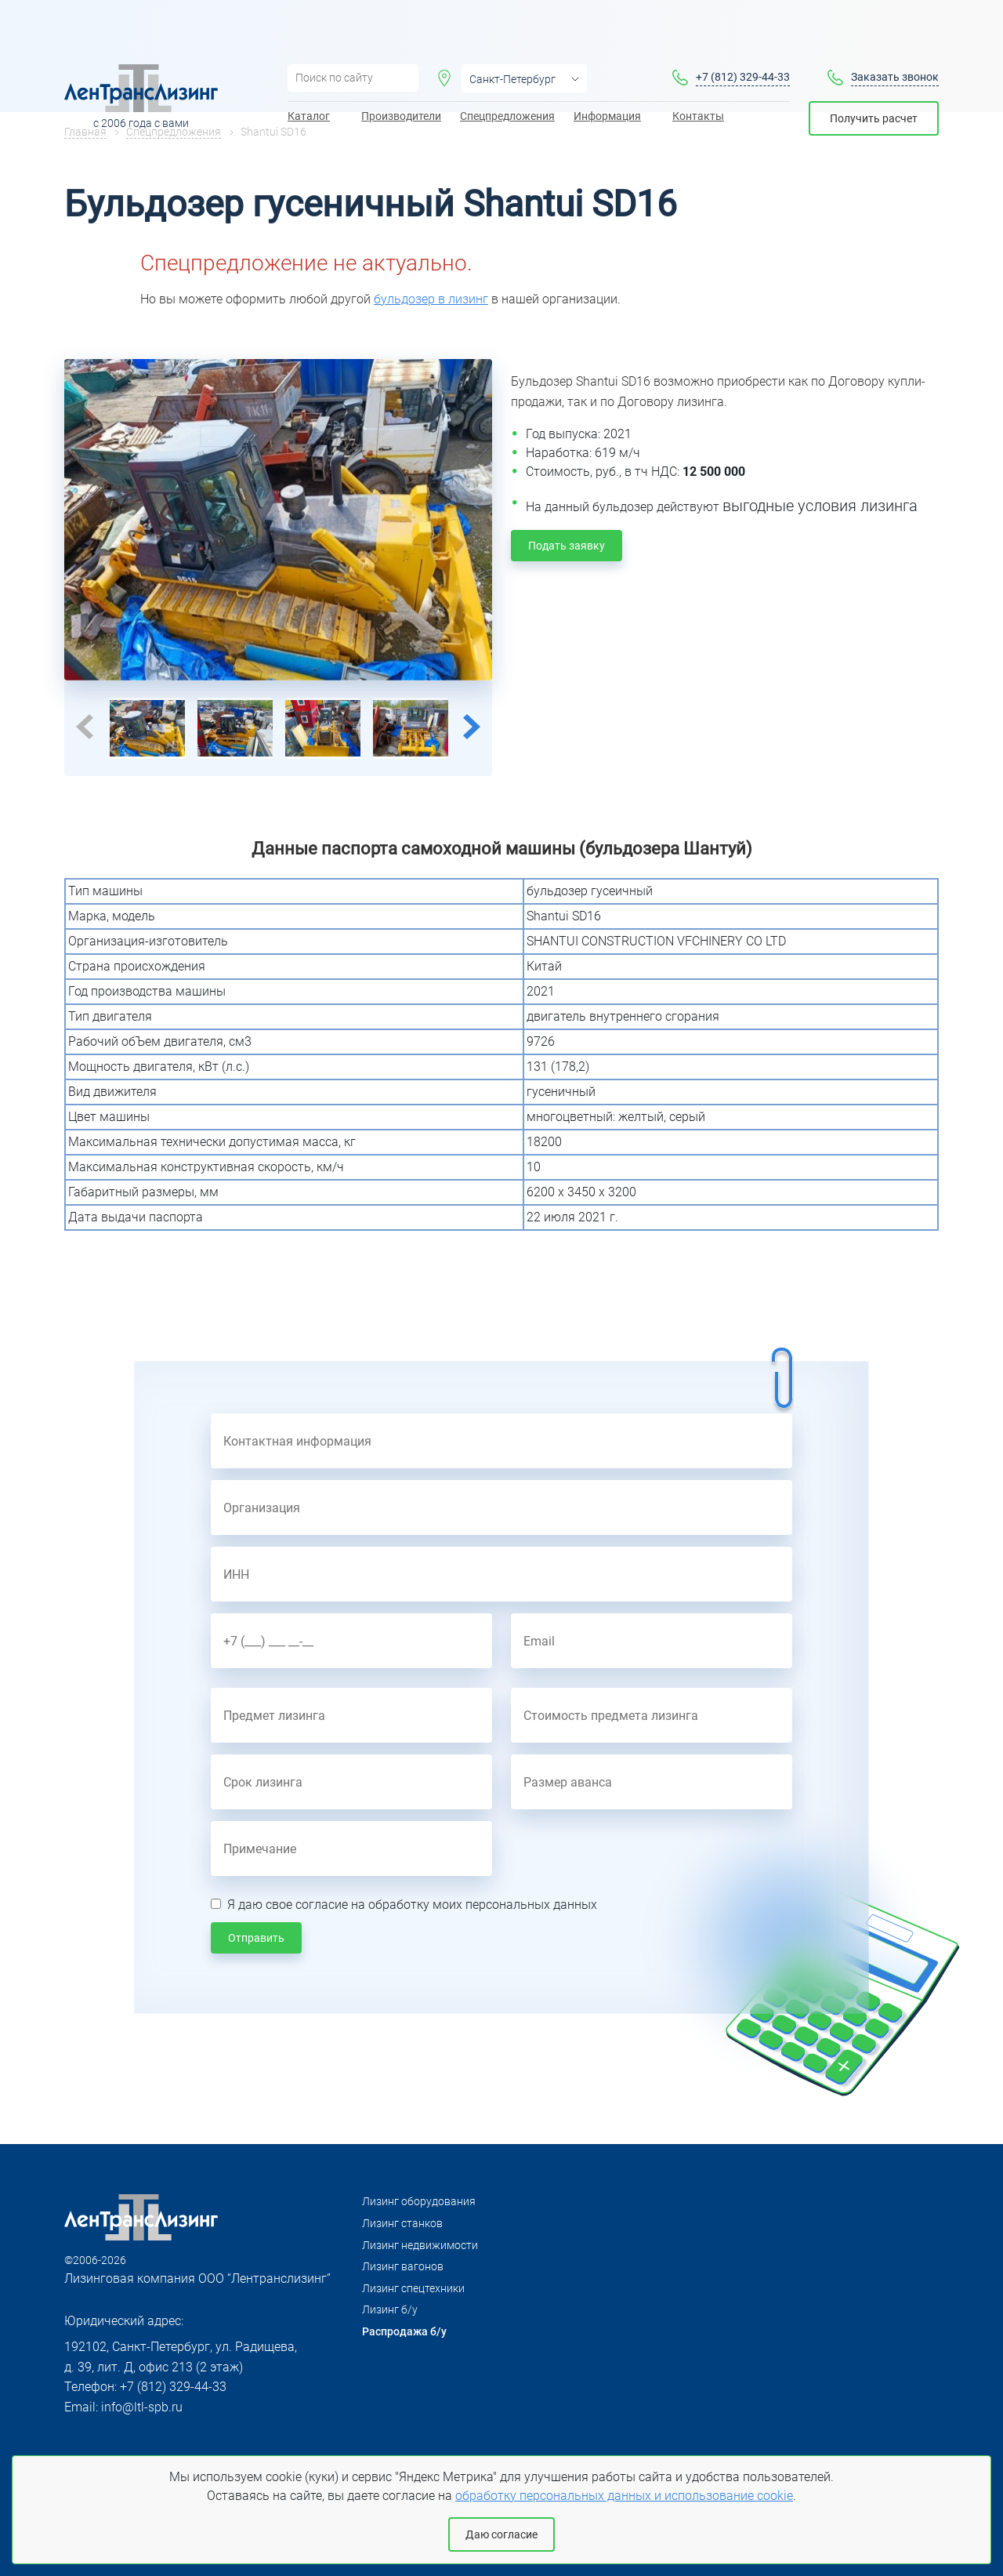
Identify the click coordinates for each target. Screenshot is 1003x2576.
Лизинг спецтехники (413, 2288)
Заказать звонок (895, 32)
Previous (84, 726)
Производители (401, 71)
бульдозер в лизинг (431, 299)
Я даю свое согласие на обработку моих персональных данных (412, 1904)
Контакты (698, 71)
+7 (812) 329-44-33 (743, 32)
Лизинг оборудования (419, 2201)
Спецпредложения (507, 71)
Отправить (256, 1938)
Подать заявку (566, 545)
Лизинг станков (402, 2223)
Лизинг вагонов (403, 2266)
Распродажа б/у (404, 2331)
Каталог (309, 71)
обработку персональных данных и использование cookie (624, 2495)
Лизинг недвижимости (420, 2245)
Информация (607, 71)
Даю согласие (501, 2534)
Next (471, 726)
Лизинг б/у (390, 2309)
